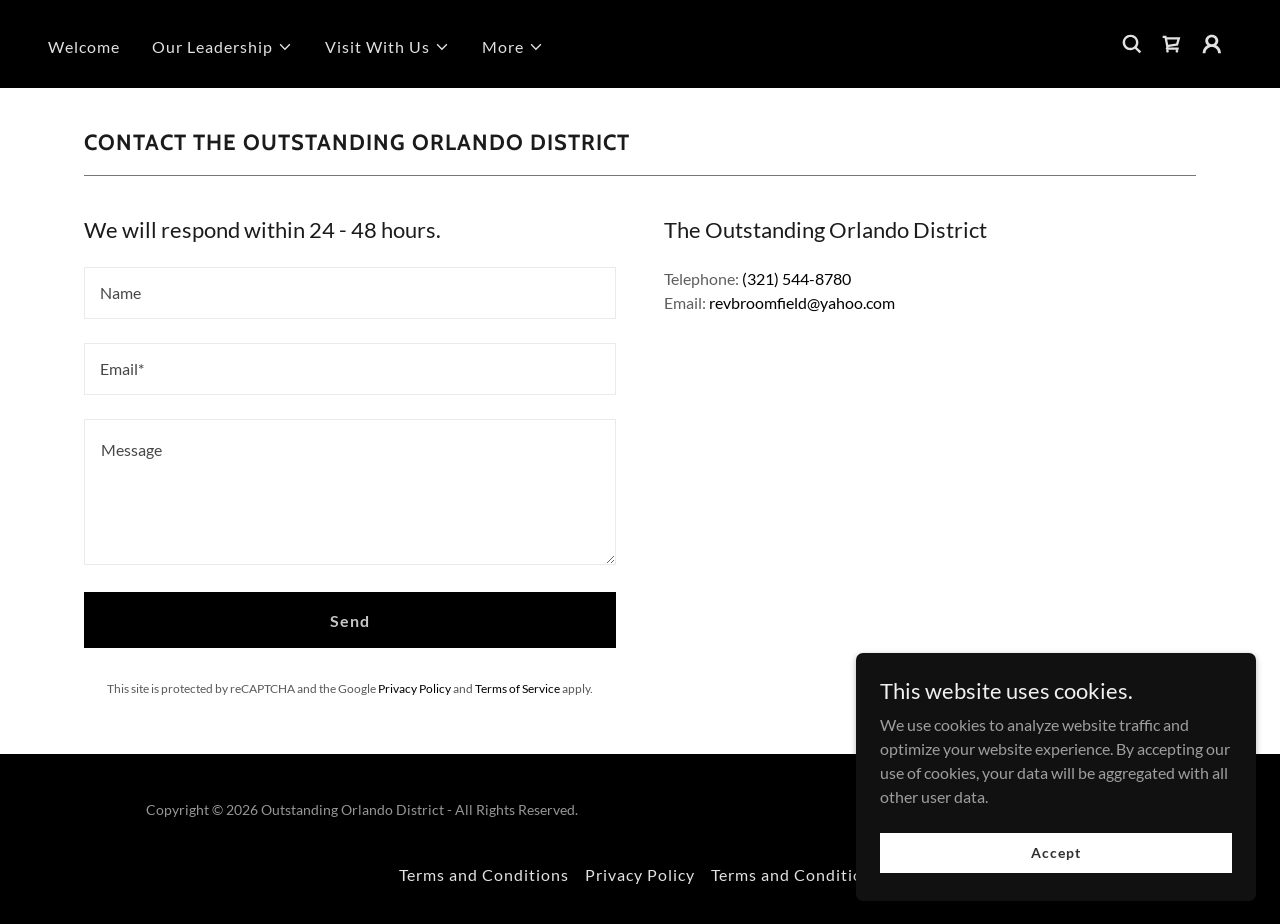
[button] (222, 47)
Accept (1055, 852)
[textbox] (350, 293)
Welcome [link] (84, 46)
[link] (1172, 44)
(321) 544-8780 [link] (796, 278)
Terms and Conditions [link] (484, 874)
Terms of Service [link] (517, 688)
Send (350, 620)
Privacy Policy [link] (414, 688)
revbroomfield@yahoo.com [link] (802, 302)
